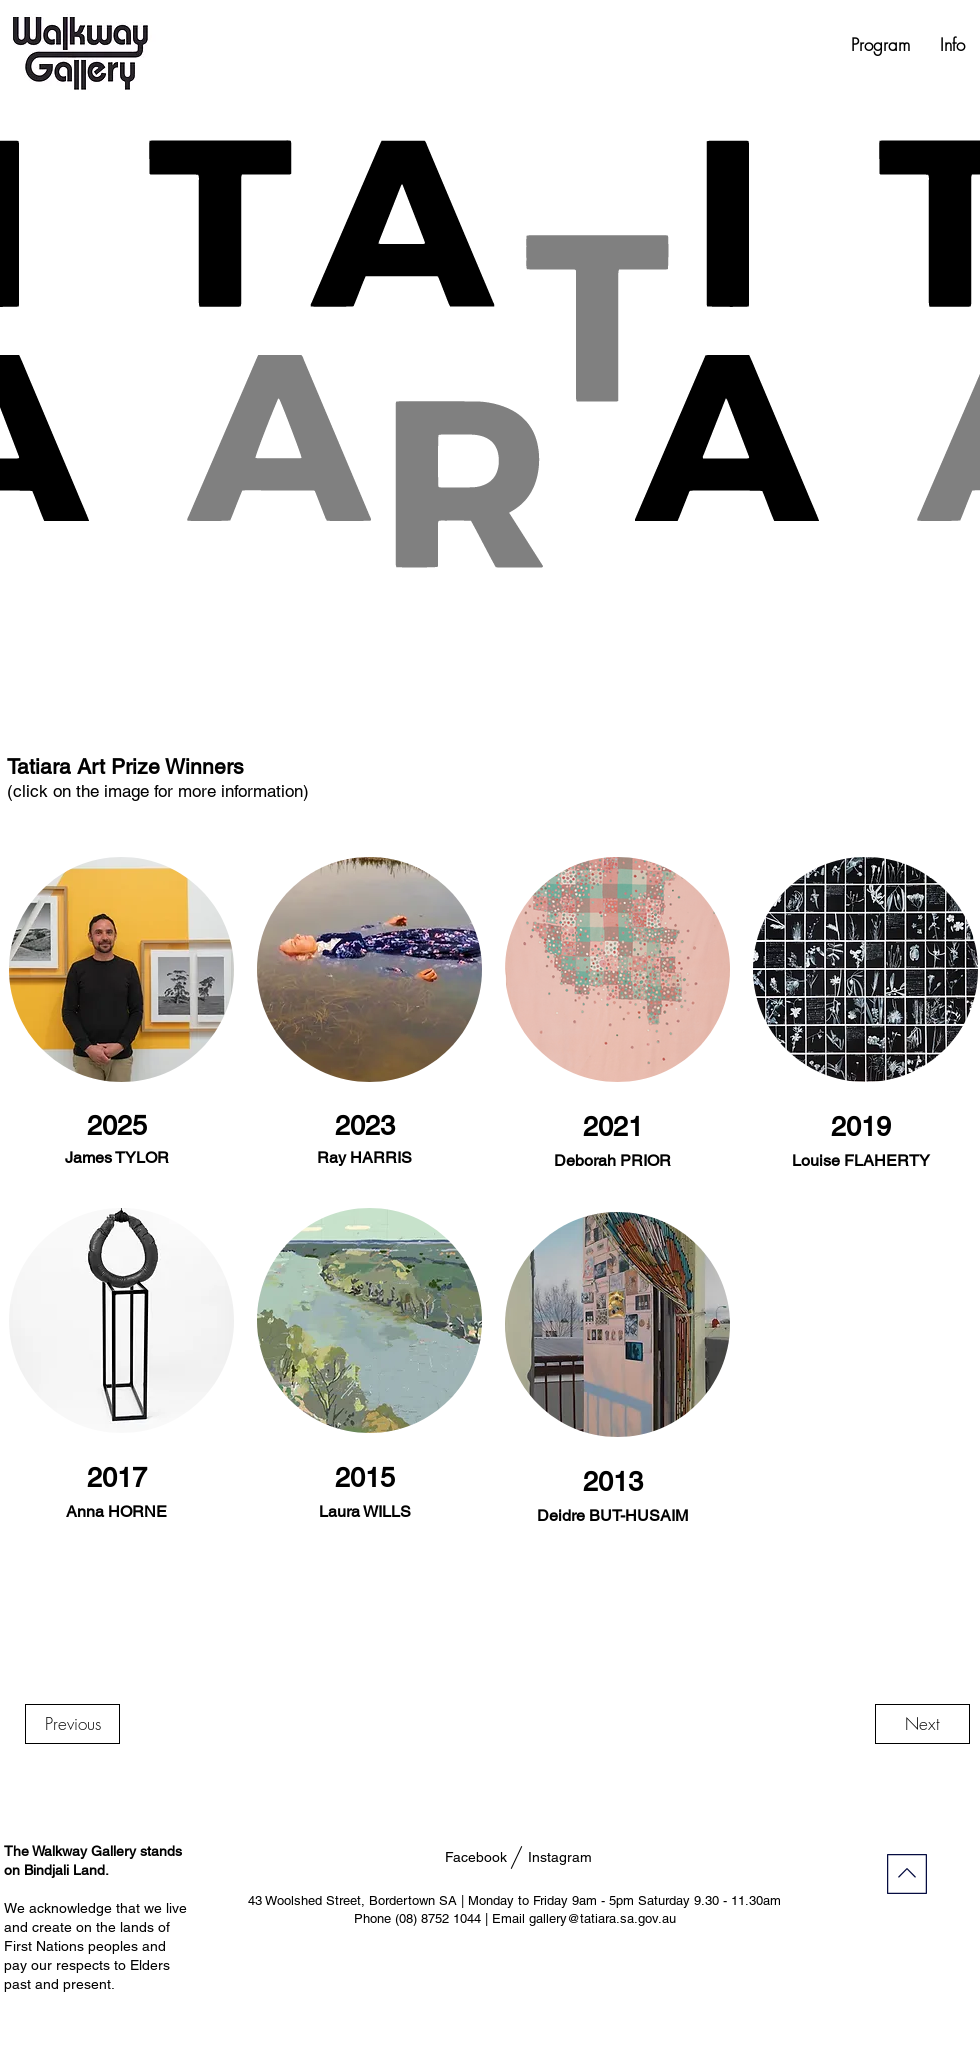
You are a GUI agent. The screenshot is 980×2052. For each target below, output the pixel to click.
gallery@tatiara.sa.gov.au (602, 1918)
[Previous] (72, 1724)
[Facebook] (475, 1858)
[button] (880, 45)
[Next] (922, 1724)
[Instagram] (559, 1858)
